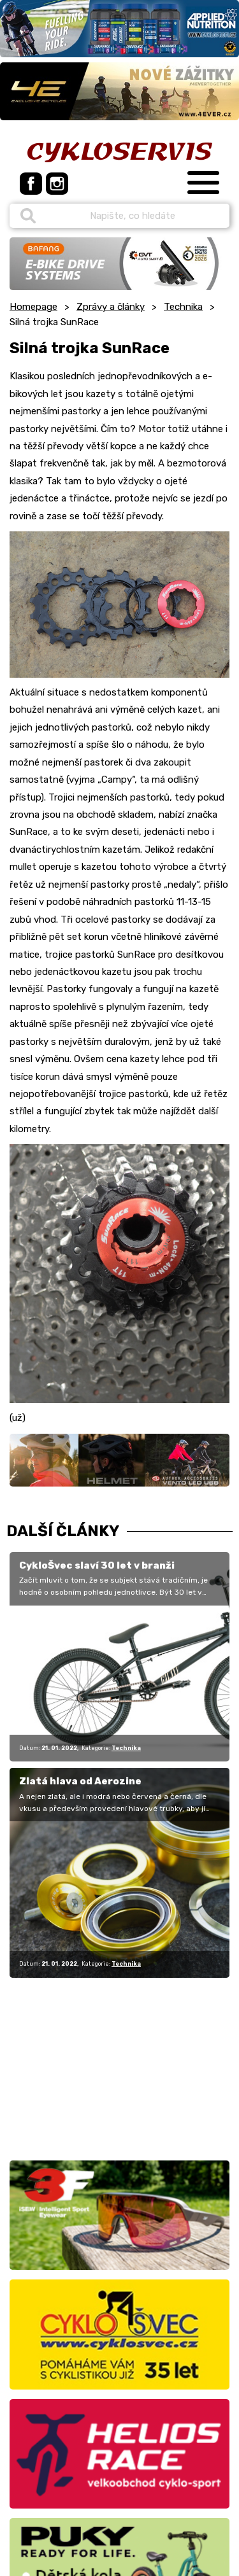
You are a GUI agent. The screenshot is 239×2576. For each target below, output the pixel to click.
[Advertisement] (89, 2066)
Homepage (33, 306)
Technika (183, 306)
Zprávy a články (110, 306)
